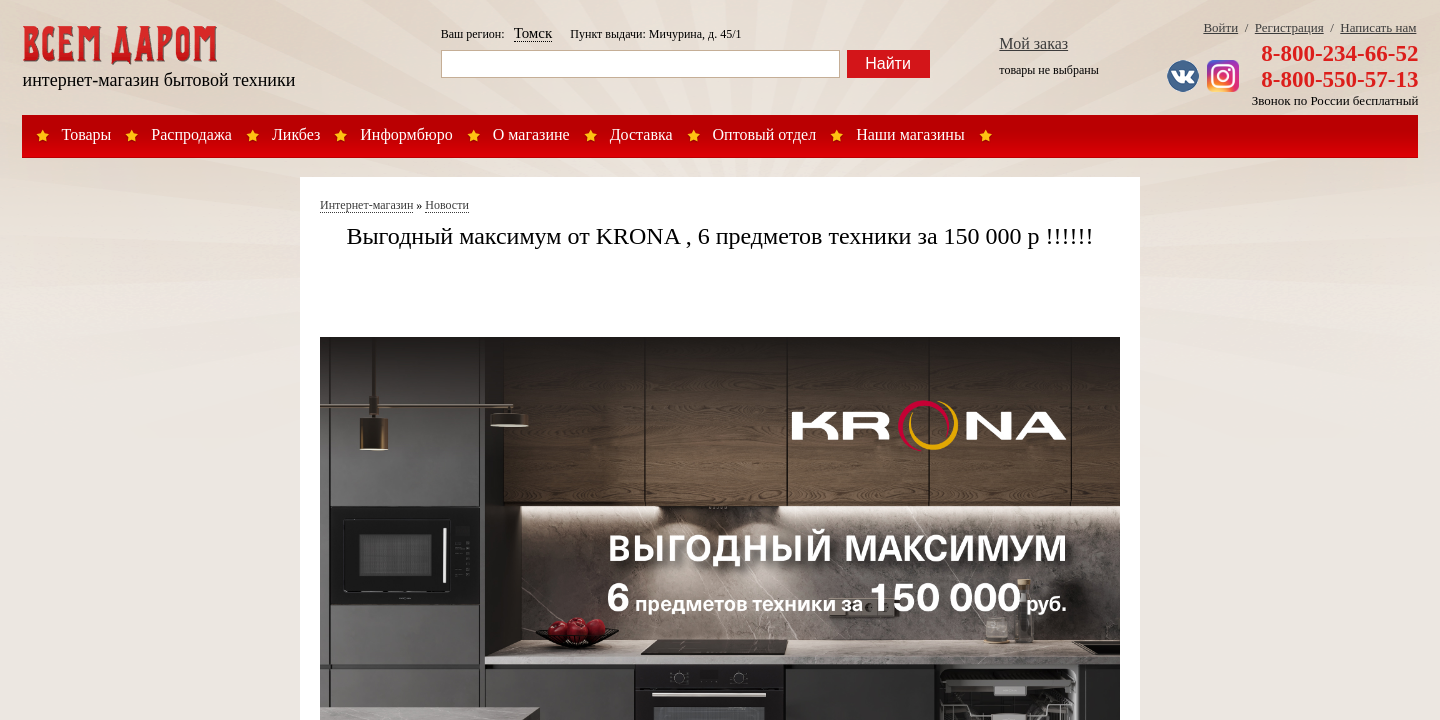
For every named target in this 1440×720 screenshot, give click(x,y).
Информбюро (406, 134)
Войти (1220, 27)
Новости (447, 205)
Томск (533, 33)
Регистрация (1289, 27)
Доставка (641, 134)
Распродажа (191, 134)
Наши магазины (910, 134)
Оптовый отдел (765, 134)
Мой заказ (1033, 43)
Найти (888, 63)
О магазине (531, 134)
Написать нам (1378, 27)
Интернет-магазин (366, 205)
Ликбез (296, 134)
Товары (87, 134)
